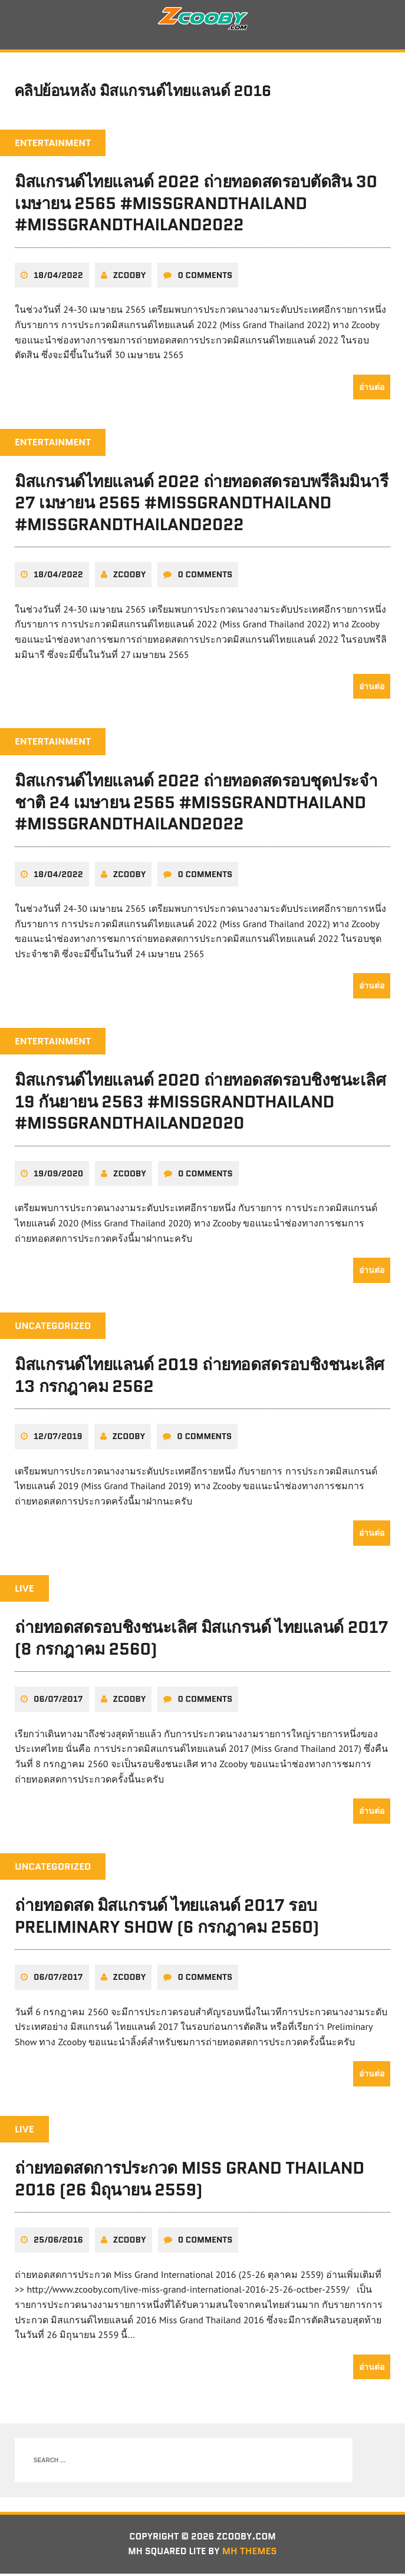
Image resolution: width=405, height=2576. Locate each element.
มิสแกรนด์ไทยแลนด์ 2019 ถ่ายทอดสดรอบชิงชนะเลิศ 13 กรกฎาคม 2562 (199, 1377)
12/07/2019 (58, 1438)
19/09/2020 (58, 1176)
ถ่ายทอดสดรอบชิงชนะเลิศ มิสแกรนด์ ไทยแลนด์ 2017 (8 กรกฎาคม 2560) (201, 1640)
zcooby (129, 279)
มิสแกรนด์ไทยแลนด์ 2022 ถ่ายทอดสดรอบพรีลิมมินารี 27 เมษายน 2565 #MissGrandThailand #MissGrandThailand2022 (201, 506)
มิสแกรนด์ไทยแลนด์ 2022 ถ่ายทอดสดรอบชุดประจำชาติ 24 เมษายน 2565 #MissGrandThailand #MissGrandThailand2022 (196, 805)
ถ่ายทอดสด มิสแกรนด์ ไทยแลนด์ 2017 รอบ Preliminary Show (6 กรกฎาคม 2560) (167, 1918)
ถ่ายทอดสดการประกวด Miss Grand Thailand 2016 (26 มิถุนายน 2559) (189, 2180)
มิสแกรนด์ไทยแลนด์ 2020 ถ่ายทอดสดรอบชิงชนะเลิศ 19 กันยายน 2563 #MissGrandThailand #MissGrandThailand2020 (200, 1104)
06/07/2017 (58, 1701)
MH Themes (252, 2554)
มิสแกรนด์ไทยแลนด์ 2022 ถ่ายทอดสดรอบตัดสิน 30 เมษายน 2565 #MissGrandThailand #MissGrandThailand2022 (196, 207)
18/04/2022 (58, 279)
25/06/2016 (58, 2242)
